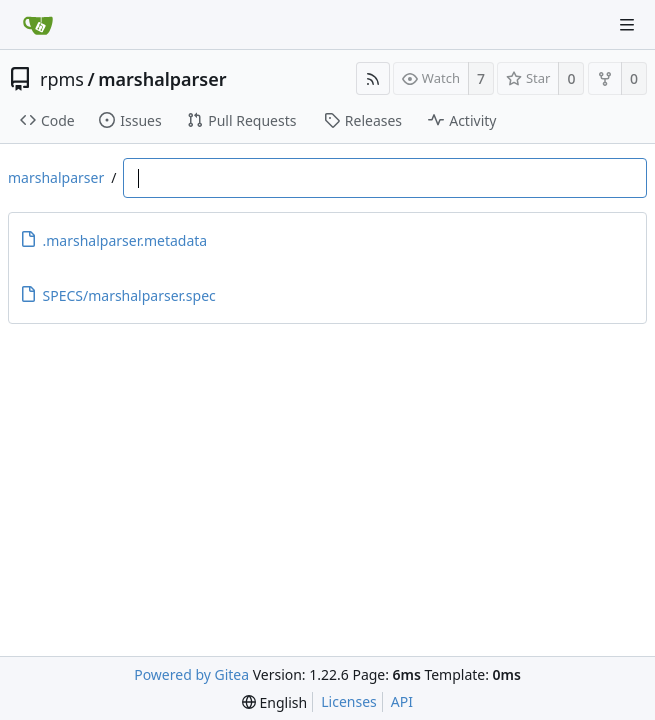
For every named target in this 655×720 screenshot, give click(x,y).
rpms (62, 79)
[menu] (274, 702)
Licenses (349, 701)
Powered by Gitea (191, 674)
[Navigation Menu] (627, 25)
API (402, 701)
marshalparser (162, 79)
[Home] (38, 25)
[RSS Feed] (373, 78)
